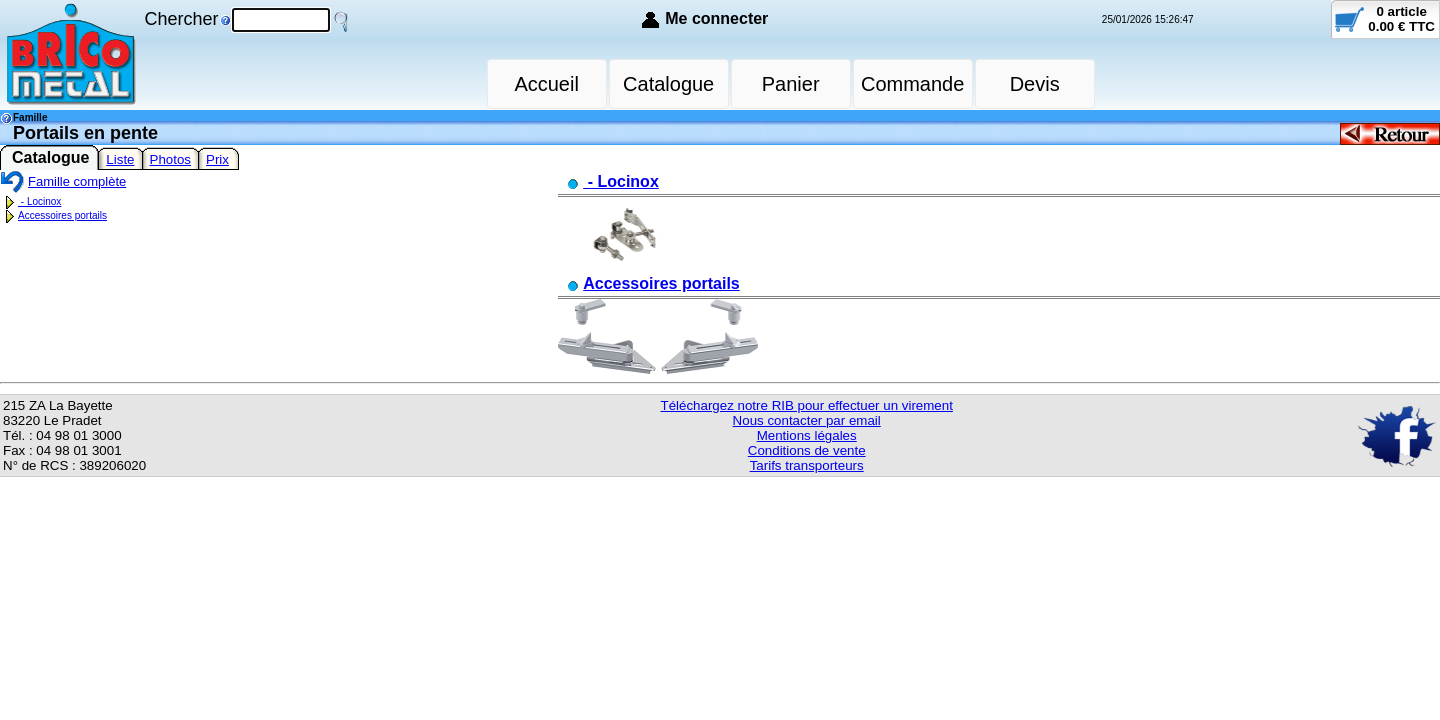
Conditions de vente (807, 450)
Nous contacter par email (807, 420)
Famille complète (63, 181)
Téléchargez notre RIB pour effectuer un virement (807, 405)
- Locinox (30, 201)
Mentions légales (807, 435)
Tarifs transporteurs (807, 465)
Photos (171, 159)
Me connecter (716, 18)
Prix (217, 159)
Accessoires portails (53, 215)
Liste (120, 159)
